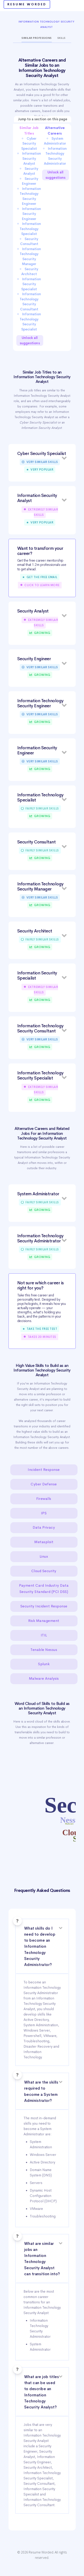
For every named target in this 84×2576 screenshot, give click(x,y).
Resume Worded (26, 4)
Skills (61, 37)
